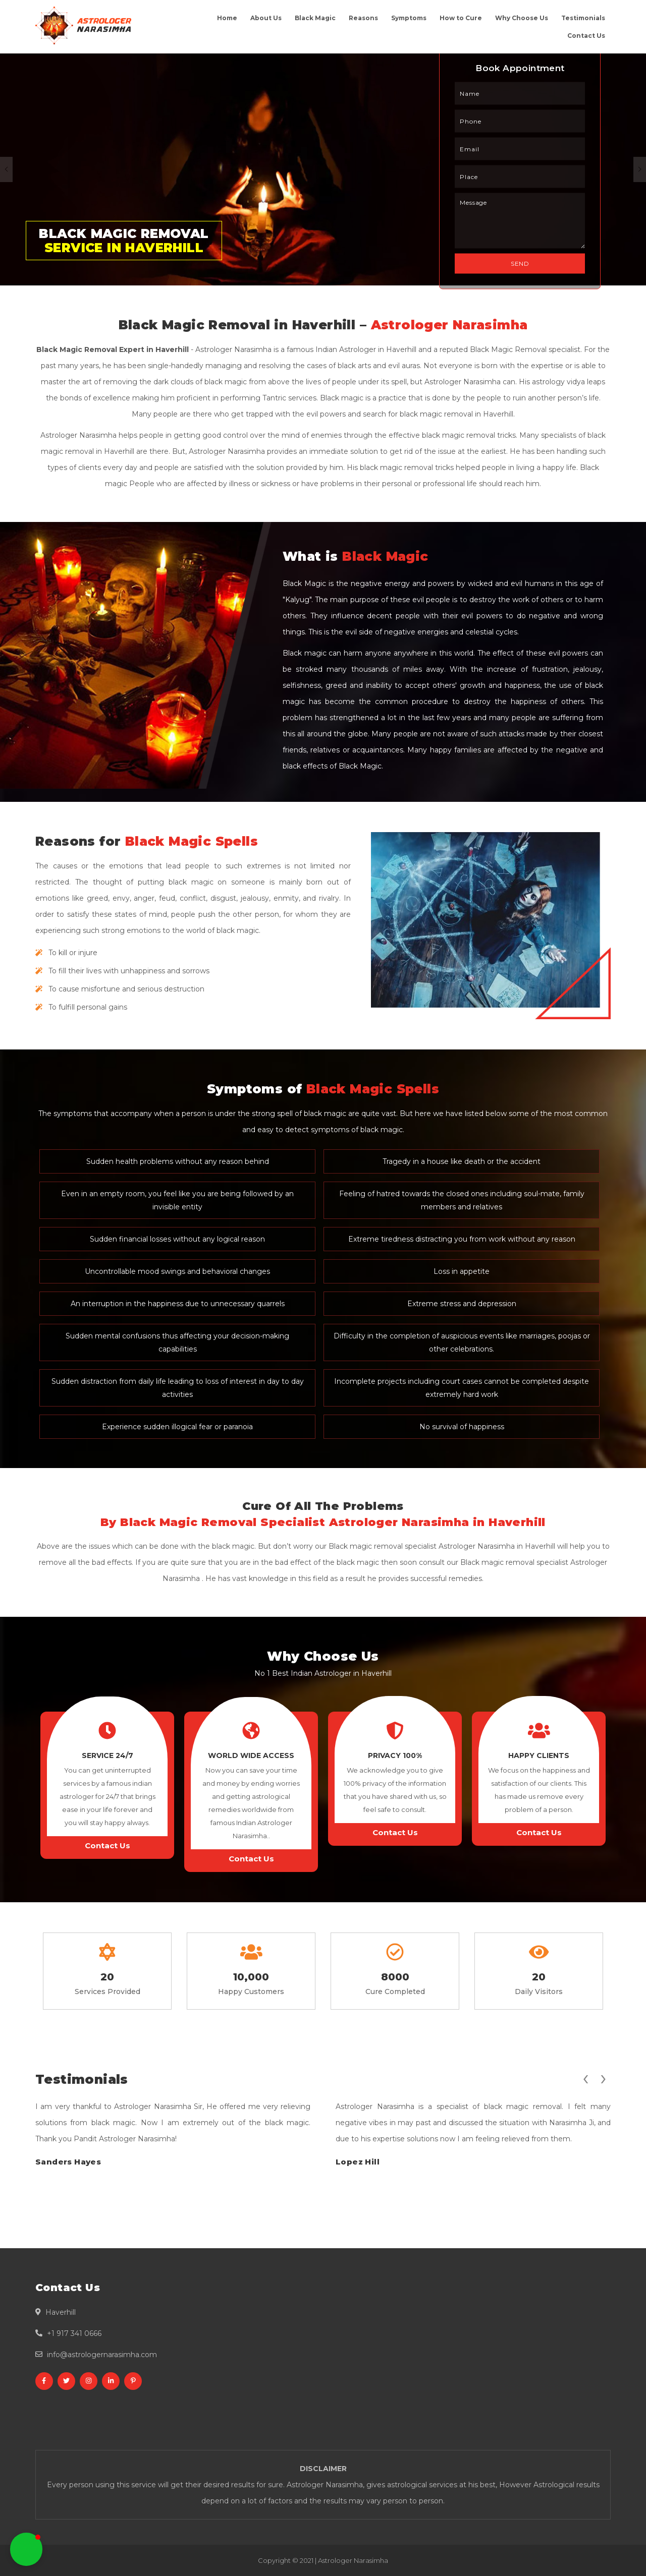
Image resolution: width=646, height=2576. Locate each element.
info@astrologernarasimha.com (102, 2354)
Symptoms (408, 18)
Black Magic (315, 18)
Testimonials (583, 18)
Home (227, 18)
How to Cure (461, 18)
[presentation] (585, 2077)
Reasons (363, 18)
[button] (26, 2549)
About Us (266, 18)
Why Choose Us (521, 18)
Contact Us (586, 35)
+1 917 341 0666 (74, 2333)
